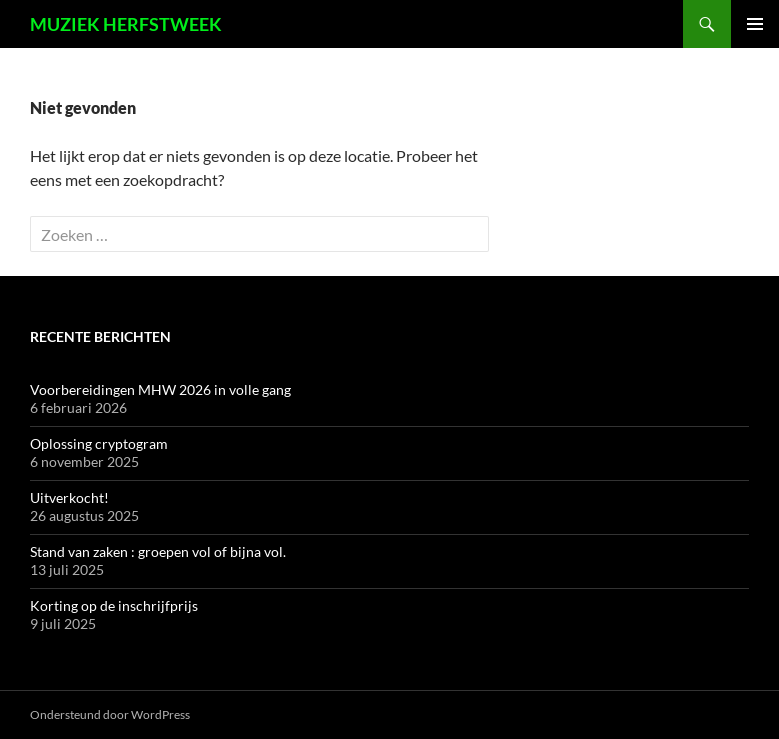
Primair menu (755, 24)
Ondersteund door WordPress (110, 714)
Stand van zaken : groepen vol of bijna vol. (158, 551)
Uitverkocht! (69, 497)
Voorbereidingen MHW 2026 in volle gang (160, 389)
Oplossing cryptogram (99, 443)
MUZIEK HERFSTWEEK (126, 24)
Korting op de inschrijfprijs (114, 605)
